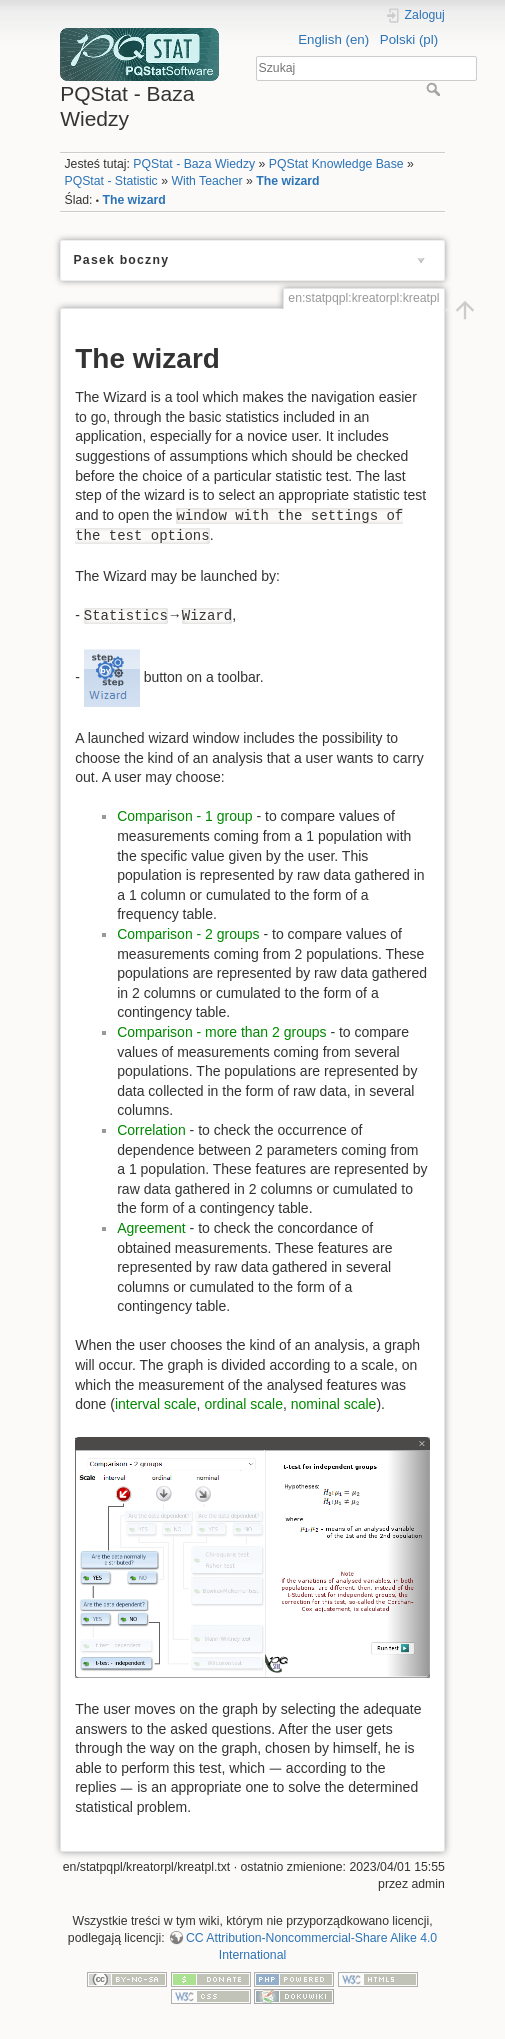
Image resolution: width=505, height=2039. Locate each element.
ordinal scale (243, 1404)
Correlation (151, 1130)
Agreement (151, 1228)
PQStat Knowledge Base (336, 164)
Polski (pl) (409, 39)
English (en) (333, 39)
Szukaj (435, 89)
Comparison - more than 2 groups (221, 1032)
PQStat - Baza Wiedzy (194, 164)
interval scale (156, 1404)
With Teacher (206, 181)
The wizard (287, 181)
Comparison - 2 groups (188, 934)
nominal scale (334, 1404)
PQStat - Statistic (110, 181)
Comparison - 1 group (184, 816)
